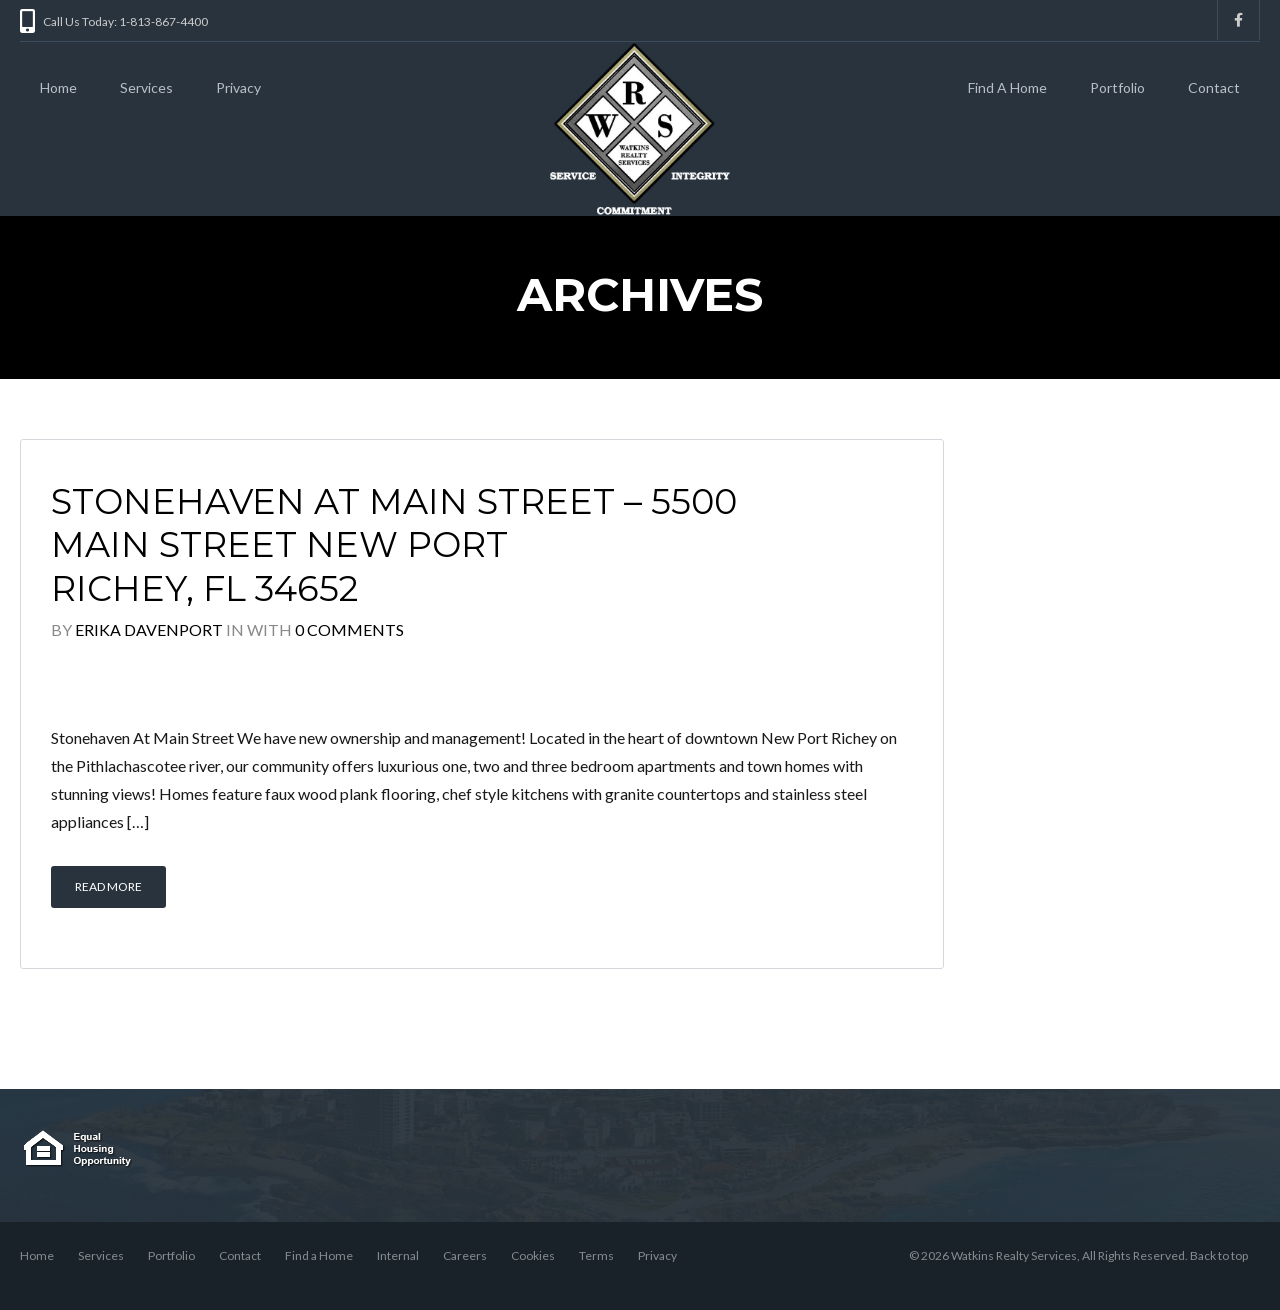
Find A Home (1007, 87)
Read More (108, 886)
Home (58, 87)
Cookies (533, 1255)
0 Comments (349, 629)
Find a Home (319, 1255)
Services (146, 87)
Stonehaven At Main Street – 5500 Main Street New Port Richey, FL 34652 (394, 545)
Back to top (1219, 1255)
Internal (398, 1255)
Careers (465, 1255)
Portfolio (1117, 87)
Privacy (238, 87)
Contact (1214, 87)
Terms (596, 1255)
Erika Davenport (149, 629)
